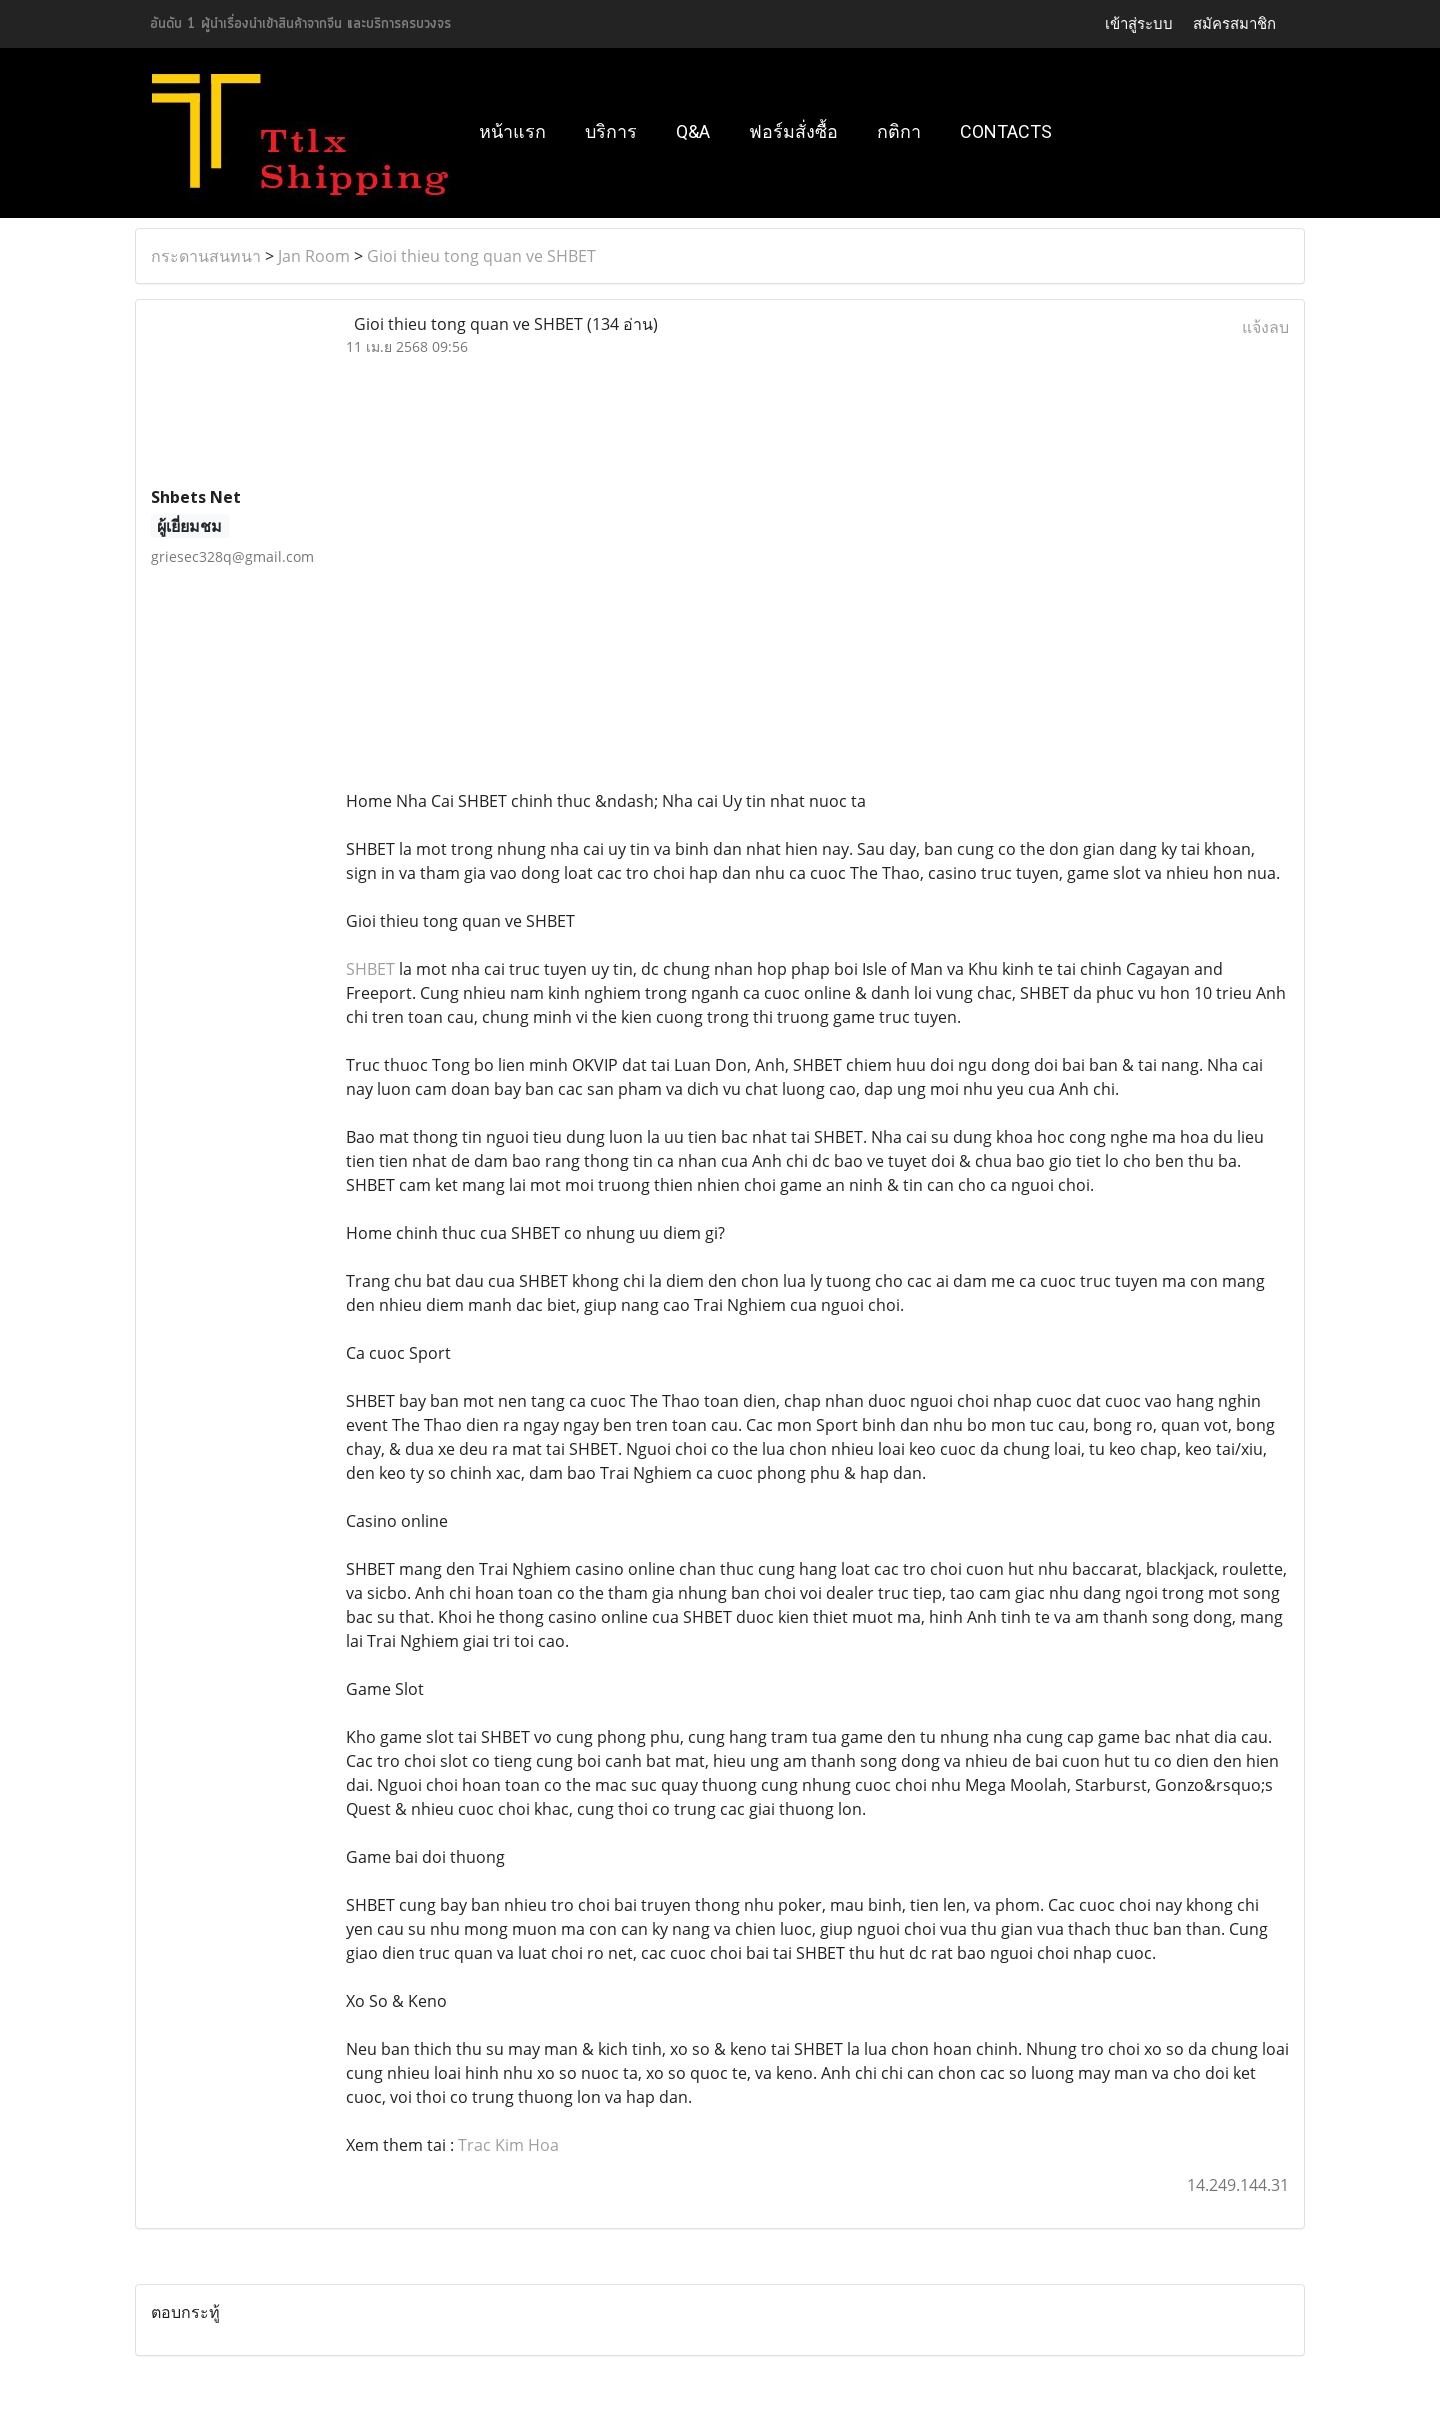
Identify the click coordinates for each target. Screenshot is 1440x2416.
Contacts (1006, 131)
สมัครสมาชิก (1234, 24)
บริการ (611, 131)
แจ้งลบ (1265, 327)
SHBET (370, 969)
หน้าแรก (512, 131)
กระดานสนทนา (206, 256)
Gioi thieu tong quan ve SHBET (481, 256)
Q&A (693, 131)
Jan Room (314, 256)
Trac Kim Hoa (508, 2145)
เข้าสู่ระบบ (1139, 24)
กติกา (899, 131)
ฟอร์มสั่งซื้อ (793, 131)
